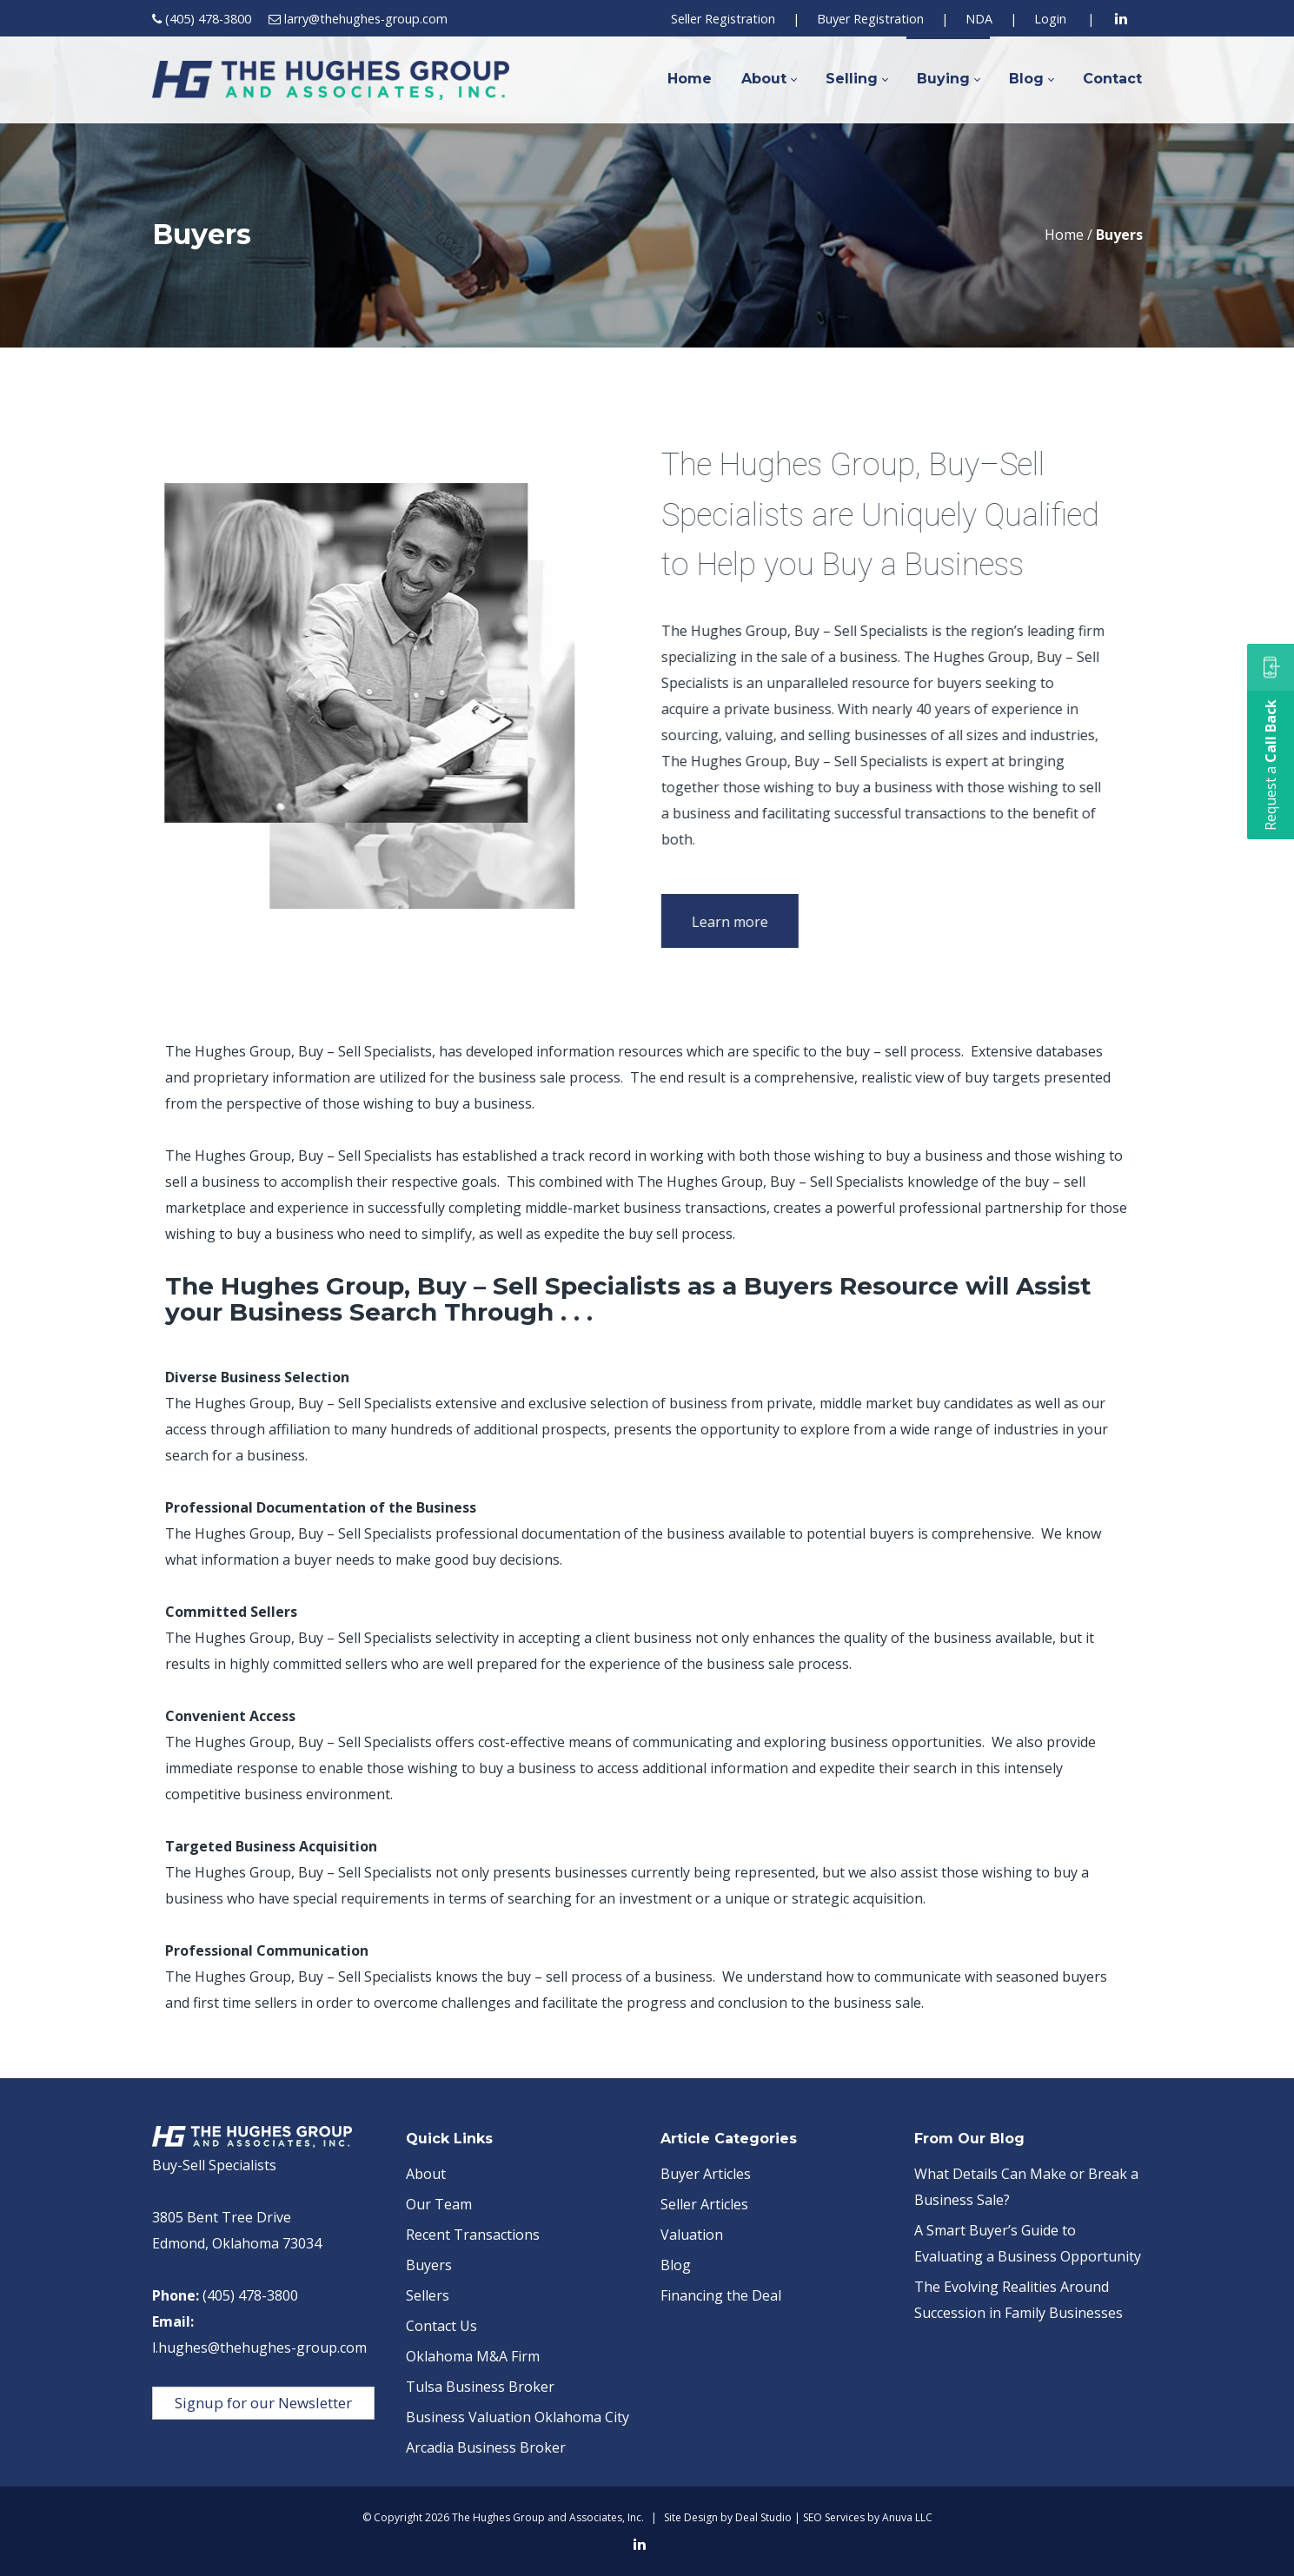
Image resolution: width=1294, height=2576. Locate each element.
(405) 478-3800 (208, 18)
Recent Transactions (473, 2234)
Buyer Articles (705, 2173)
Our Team (439, 2204)
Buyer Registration (870, 18)
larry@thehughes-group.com (366, 18)
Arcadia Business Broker (486, 2447)
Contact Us (441, 2325)
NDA (979, 18)
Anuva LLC (907, 2517)
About (426, 2173)
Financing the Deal (720, 2295)
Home (1064, 234)
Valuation (691, 2234)
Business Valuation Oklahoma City (517, 2417)
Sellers (427, 2295)
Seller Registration (723, 18)
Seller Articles (704, 2204)
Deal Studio (763, 2517)
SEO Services (834, 2517)
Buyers (429, 2265)
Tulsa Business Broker (480, 2386)
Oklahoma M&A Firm (473, 2356)
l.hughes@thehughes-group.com (259, 2347)
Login (1050, 18)
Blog (675, 2265)
